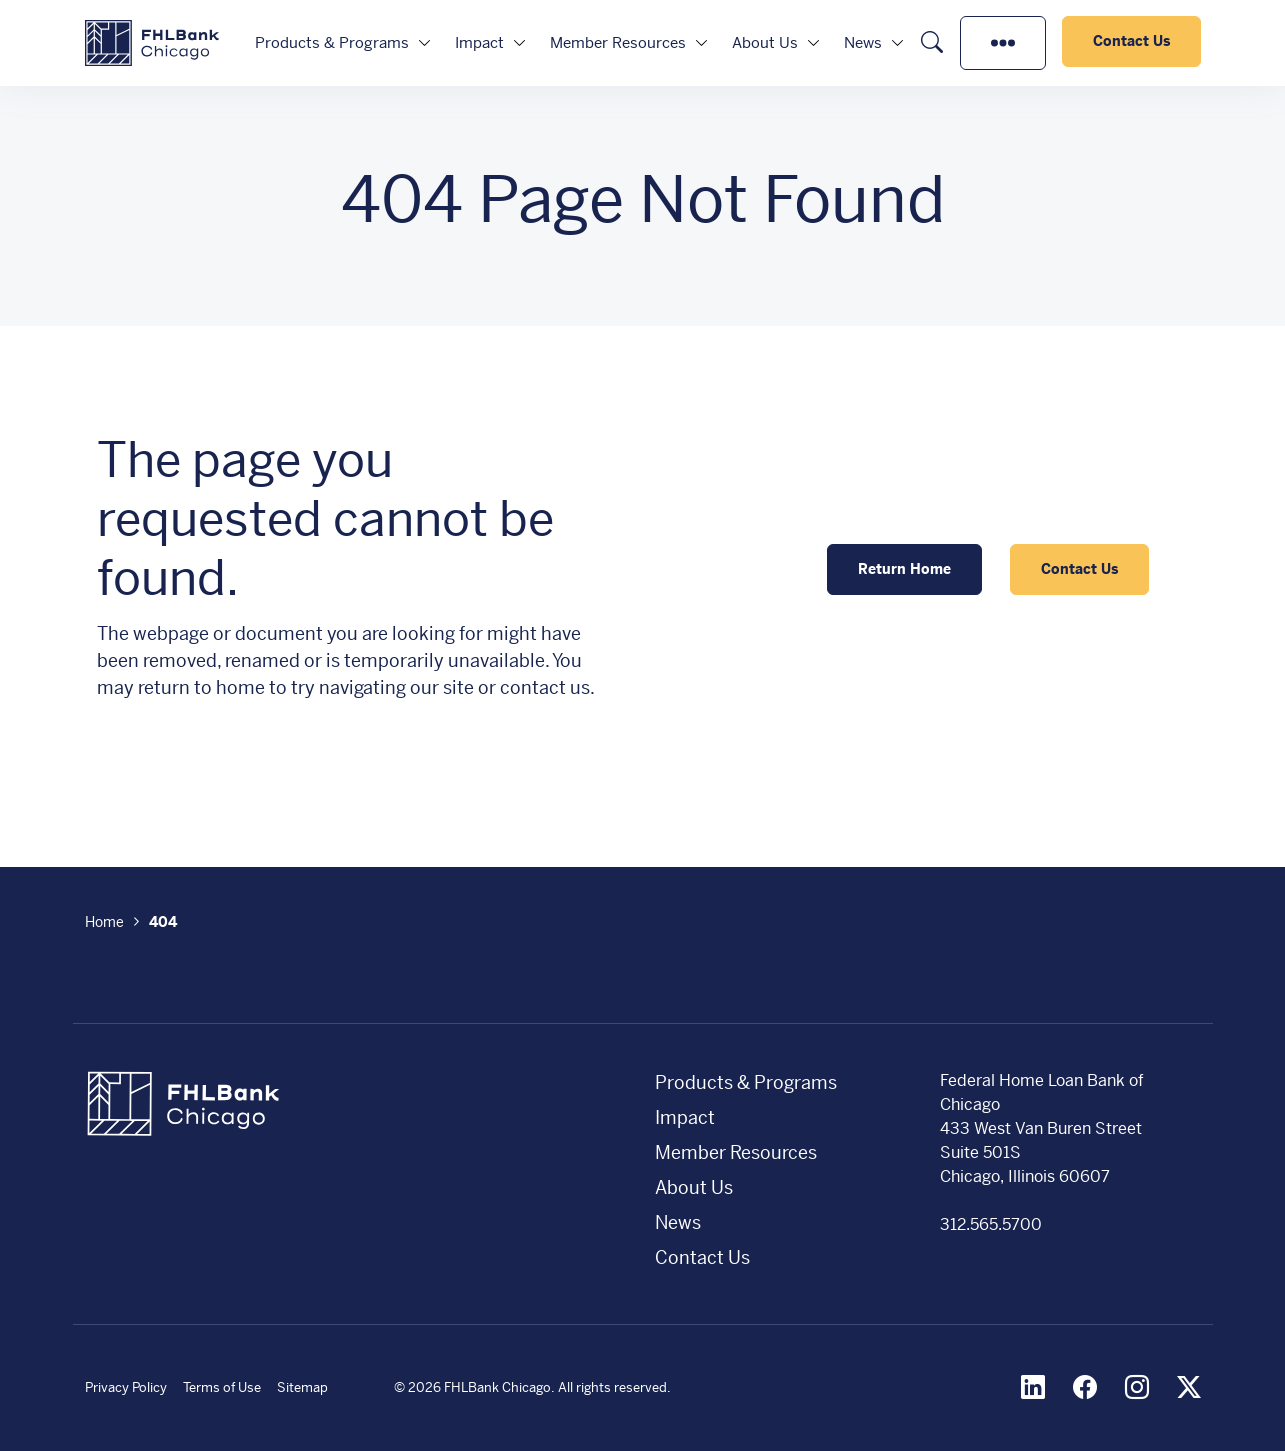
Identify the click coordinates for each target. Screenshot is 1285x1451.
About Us (765, 42)
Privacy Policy (126, 1387)
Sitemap (302, 1387)
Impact (479, 42)
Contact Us (1131, 41)
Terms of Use (222, 1387)
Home (104, 922)
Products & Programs (332, 42)
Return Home (904, 569)
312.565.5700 (991, 1224)
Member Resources (618, 42)
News (863, 42)
